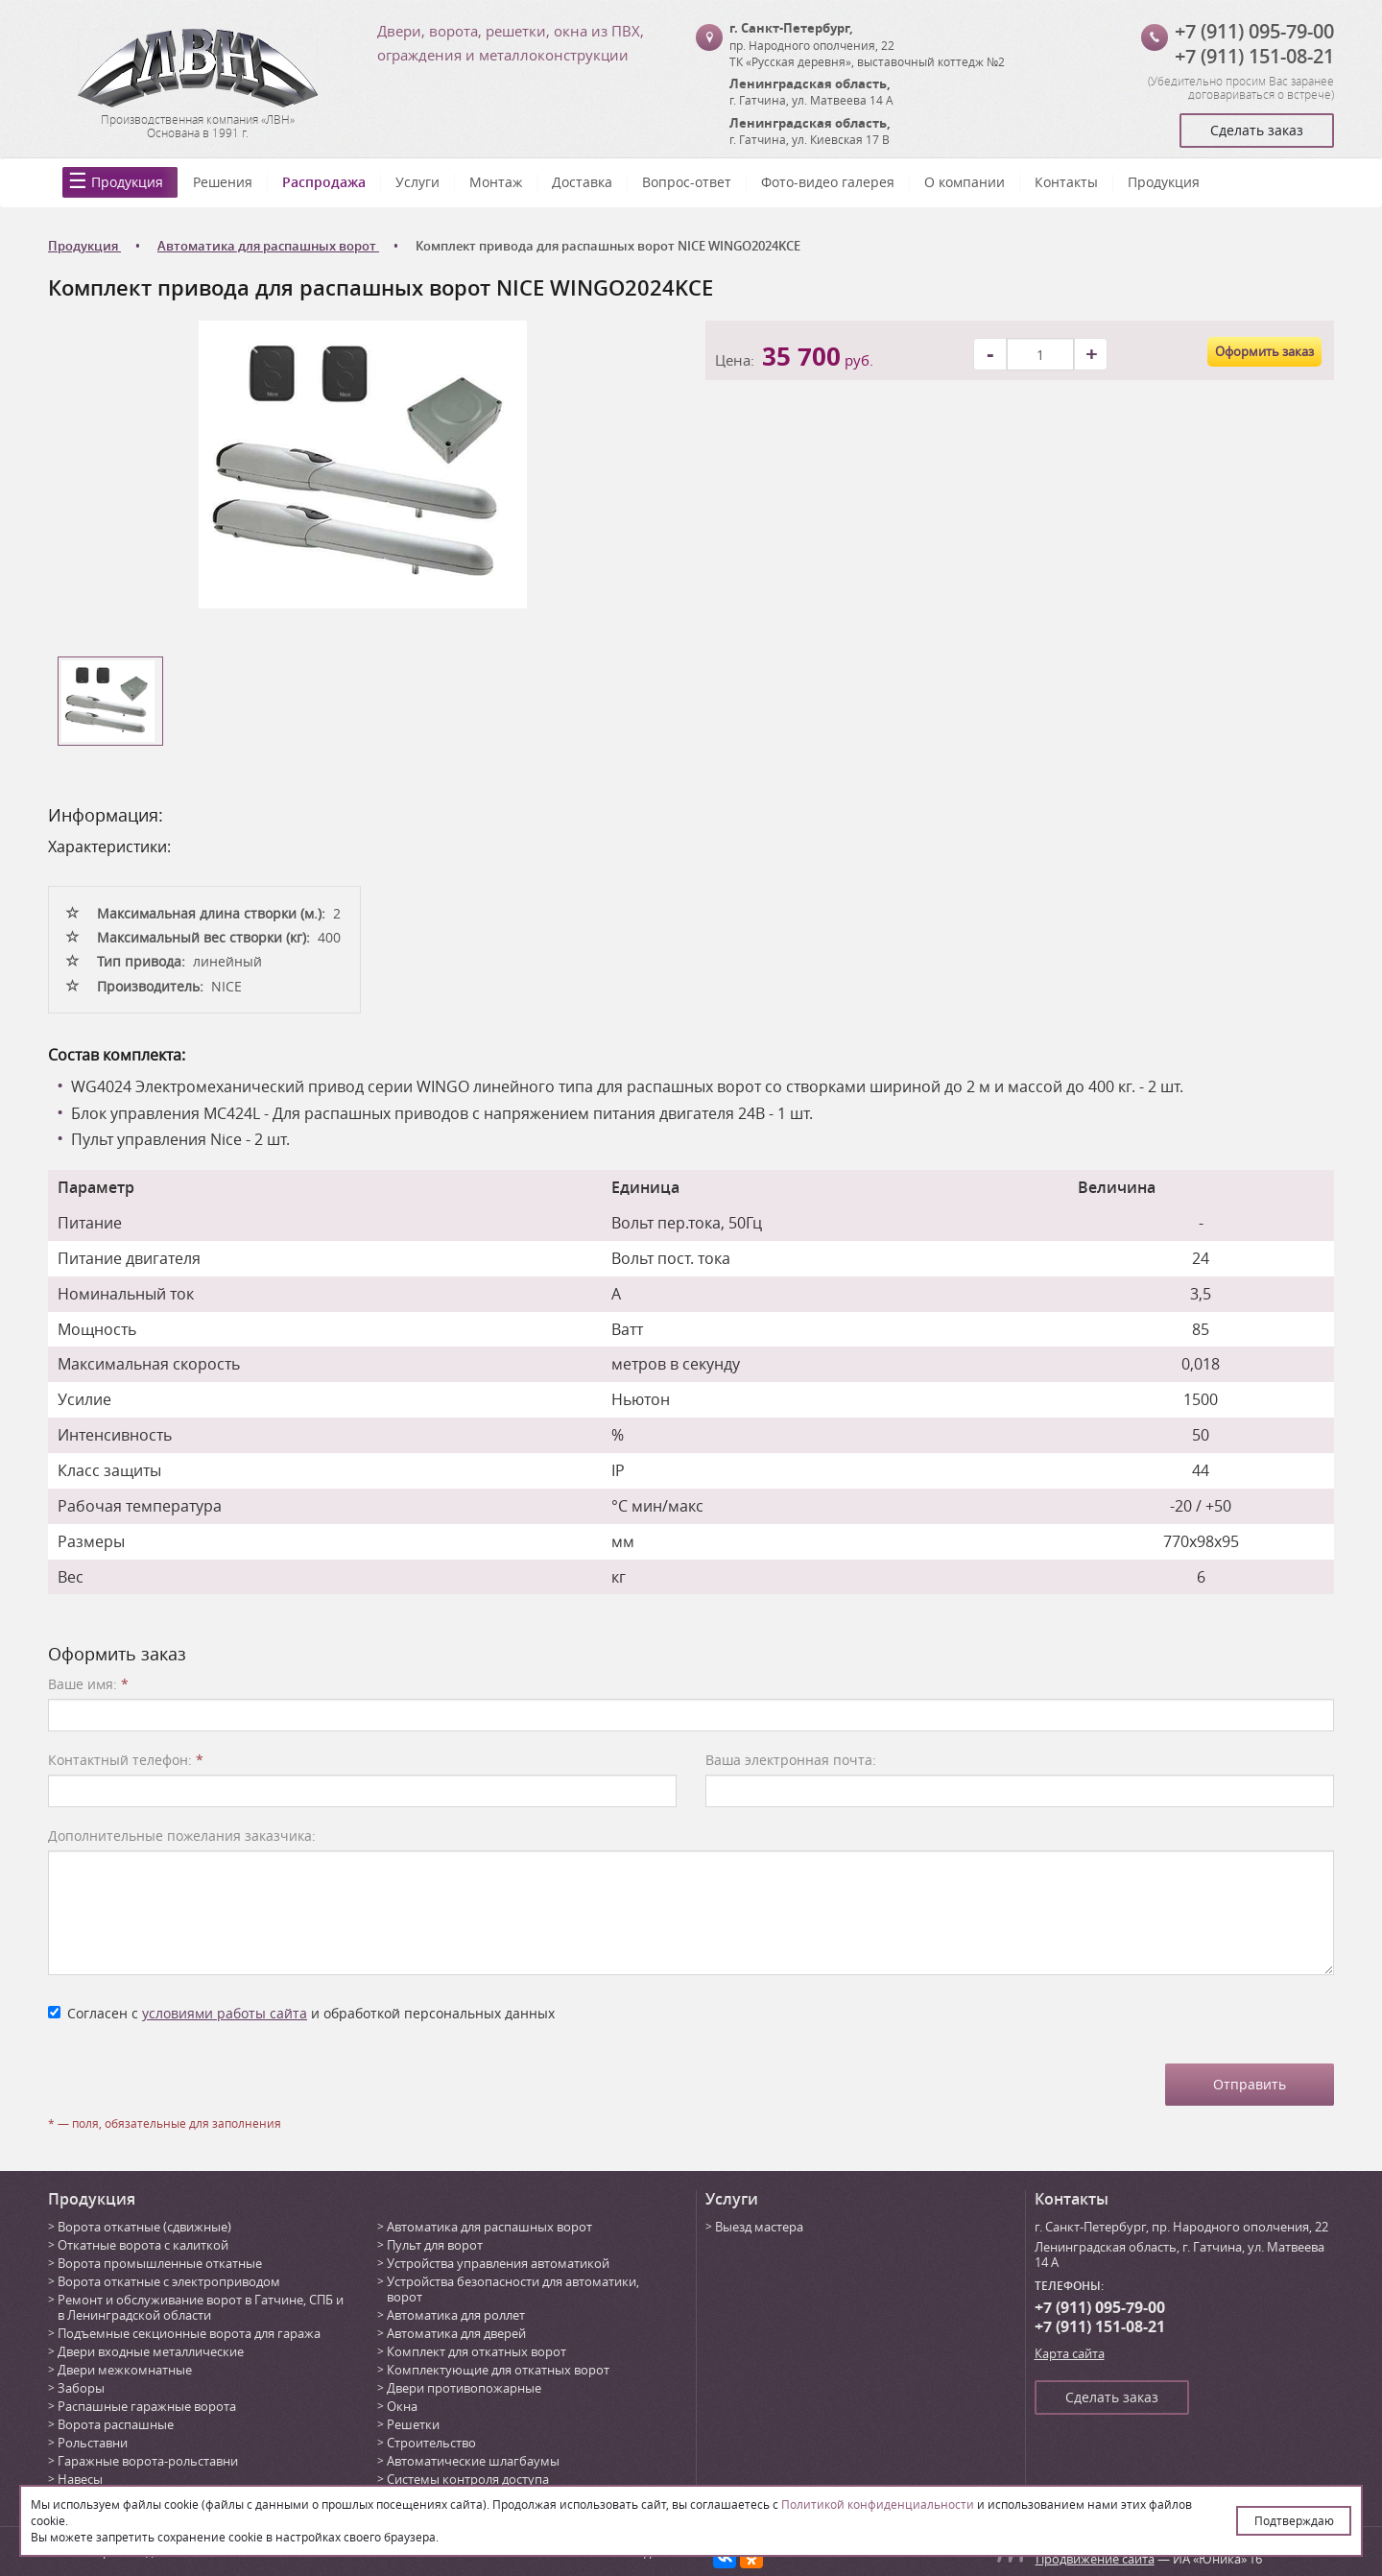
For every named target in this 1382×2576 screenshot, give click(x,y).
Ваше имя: (88, 1684)
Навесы (80, 2479)
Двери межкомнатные (125, 2369)
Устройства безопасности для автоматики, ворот (513, 2289)
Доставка (582, 182)
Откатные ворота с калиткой (143, 2245)
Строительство (431, 2442)
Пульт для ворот (435, 2245)
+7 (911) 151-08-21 (1254, 56)
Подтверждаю (1294, 2520)
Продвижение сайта (1095, 2558)
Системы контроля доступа (468, 2479)
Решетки (413, 2424)
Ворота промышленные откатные (160, 2263)
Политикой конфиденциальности (877, 2504)
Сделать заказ (1256, 130)
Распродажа (324, 182)
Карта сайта (1070, 2353)
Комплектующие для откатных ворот (498, 2369)
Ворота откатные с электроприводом (169, 2281)
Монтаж (495, 182)
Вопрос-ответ (686, 182)
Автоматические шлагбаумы (473, 2460)
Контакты (1066, 182)
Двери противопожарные (464, 2388)
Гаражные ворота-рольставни (148, 2460)
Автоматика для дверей (456, 2333)
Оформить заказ (1264, 351)
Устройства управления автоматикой (498, 2263)
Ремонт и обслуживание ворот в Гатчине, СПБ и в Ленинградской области (201, 2307)
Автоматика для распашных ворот (489, 2226)
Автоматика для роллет (456, 2315)
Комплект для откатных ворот (476, 2351)
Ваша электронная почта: (790, 1760)
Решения (222, 182)
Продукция (127, 182)
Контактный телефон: (125, 1760)
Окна (402, 2406)
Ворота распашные (116, 2424)
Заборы (81, 2388)
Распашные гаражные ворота (147, 2406)
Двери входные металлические (151, 2351)
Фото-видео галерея (827, 182)
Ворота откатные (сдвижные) (144, 2226)
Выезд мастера (759, 2226)
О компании (964, 182)
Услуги (417, 182)
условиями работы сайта (224, 2013)
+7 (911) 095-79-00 (1254, 31)
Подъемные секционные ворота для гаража (189, 2333)
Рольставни (93, 2442)
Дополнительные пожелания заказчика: (182, 1835)
